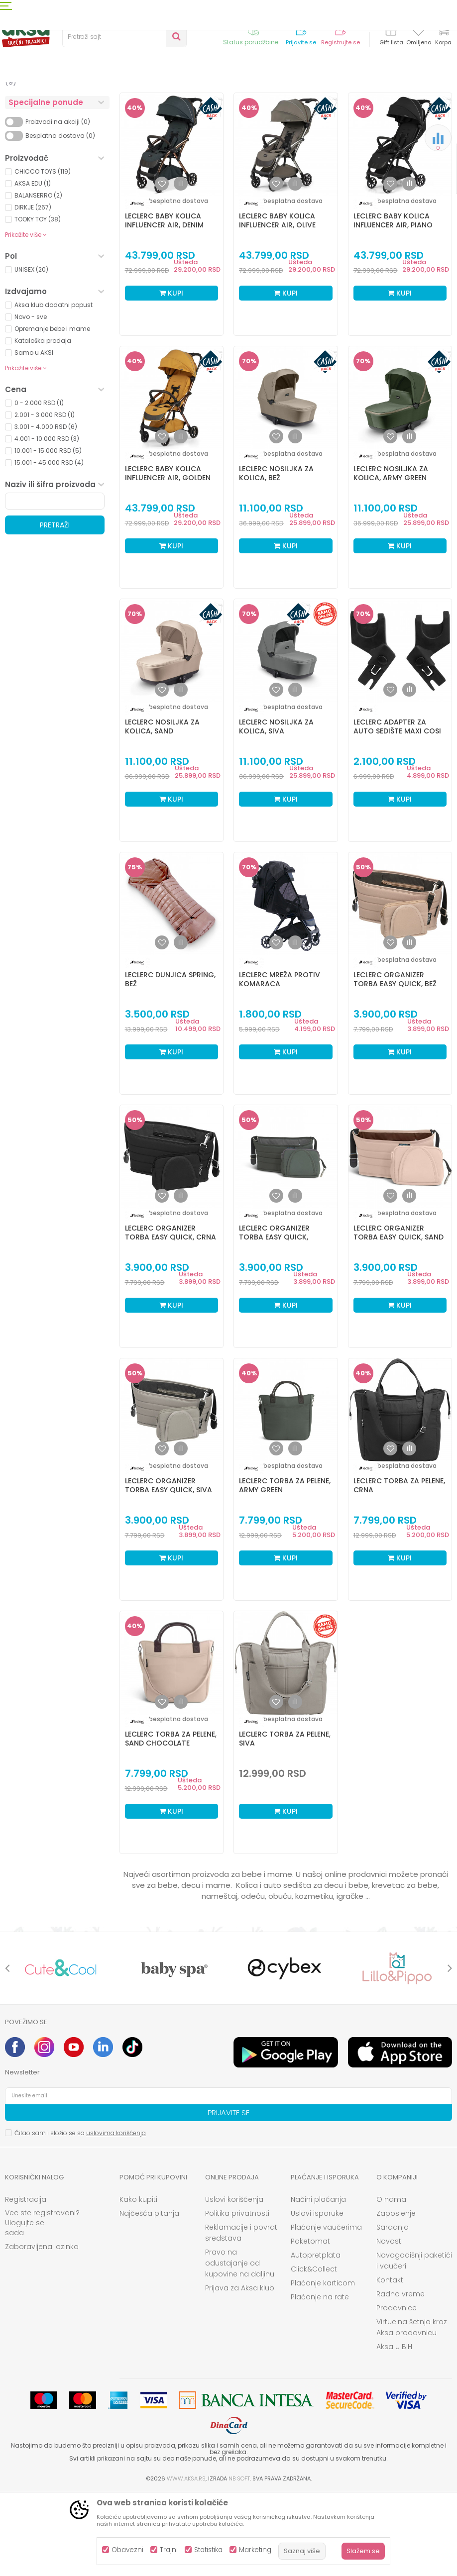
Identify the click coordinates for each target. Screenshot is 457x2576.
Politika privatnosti (237, 2295)
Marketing (255, 2550)
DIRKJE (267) (32, 289)
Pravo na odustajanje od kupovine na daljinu (239, 2345)
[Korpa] (443, 36)
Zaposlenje (396, 2295)
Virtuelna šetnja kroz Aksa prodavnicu (411, 2409)
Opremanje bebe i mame (52, 411)
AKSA (12, 101)
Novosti (389, 2323)
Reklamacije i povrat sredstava (241, 2314)
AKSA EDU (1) (32, 265)
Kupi (171, 375)
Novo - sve (30, 399)
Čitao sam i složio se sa (80, 2215)
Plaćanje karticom (323, 2365)
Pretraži (55, 607)
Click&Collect (314, 2351)
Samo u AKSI (33, 434)
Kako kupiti (138, 2281)
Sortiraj (329, 117)
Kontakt (389, 2362)
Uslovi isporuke (317, 2295)
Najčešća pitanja (149, 2295)
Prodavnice (396, 2390)
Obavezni (127, 2550)
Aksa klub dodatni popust (53, 387)
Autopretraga (284, 117)
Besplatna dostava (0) (60, 217)
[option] (61, 2050)
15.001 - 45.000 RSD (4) (49, 544)
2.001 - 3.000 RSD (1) (44, 497)
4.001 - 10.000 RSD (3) (46, 520)
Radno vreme (400, 2376)
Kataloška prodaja (42, 422)
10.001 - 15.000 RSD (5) (48, 532)
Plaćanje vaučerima (326, 2309)
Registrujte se (340, 42)
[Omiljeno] (418, 31)
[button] (124, 36)
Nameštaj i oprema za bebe (53, 158)
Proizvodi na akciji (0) (57, 204)
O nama (391, 2281)
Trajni (169, 2550)
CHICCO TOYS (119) (42, 253)
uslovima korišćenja (116, 2215)
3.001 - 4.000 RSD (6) (45, 509)
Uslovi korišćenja (234, 2281)
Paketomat (310, 2323)
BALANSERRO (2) (38, 277)
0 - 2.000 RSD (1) (39, 485)
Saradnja (392, 2309)
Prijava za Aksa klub (239, 2370)
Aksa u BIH (394, 2429)
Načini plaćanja (318, 2281)
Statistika (208, 2550)
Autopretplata (316, 2337)
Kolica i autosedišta (45, 141)
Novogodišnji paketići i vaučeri (414, 2342)
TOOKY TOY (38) (37, 301)
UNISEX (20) (31, 351)
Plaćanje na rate (320, 2379)
